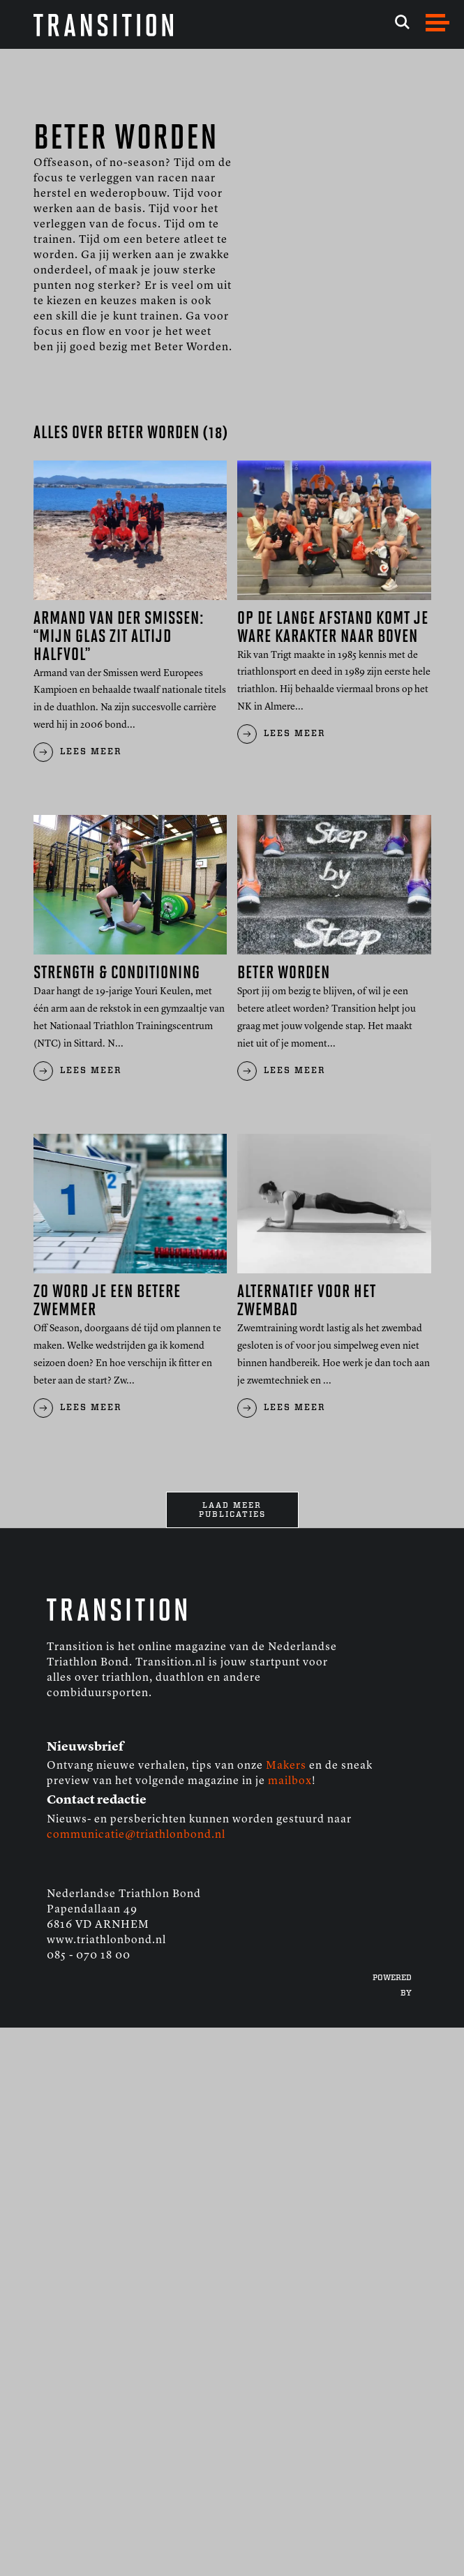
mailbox (290, 1781)
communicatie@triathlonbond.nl (136, 1835)
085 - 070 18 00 (88, 1955)
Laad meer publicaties (232, 1510)
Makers (286, 1766)
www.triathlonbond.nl (106, 1940)
